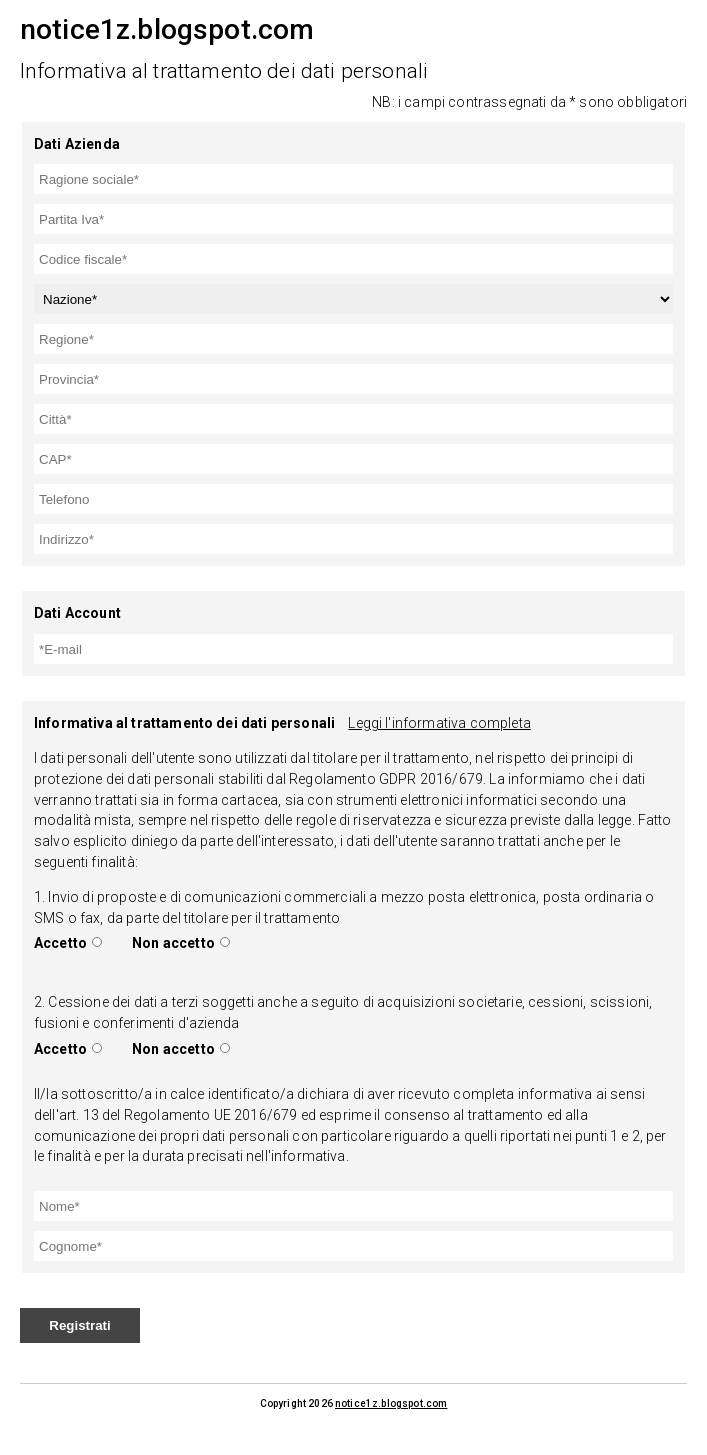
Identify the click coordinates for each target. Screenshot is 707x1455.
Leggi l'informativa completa (439, 723)
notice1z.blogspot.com (391, 1403)
